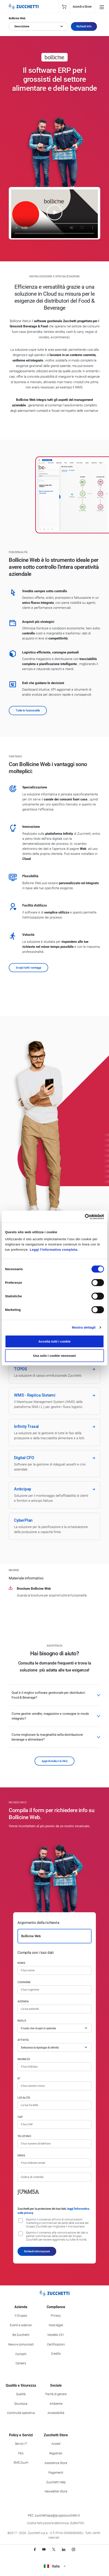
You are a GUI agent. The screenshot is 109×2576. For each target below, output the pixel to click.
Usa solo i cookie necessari (54, 1355)
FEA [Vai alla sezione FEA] (21, 2453)
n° (19, 2078)
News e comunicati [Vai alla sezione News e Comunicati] (21, 2344)
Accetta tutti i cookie (55, 1341)
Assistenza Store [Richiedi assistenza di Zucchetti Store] (55, 2463)
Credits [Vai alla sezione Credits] (56, 2353)
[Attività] (54, 2047)
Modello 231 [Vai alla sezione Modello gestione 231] (55, 2335)
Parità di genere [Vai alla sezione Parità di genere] (56, 2394)
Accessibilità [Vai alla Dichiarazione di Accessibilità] (55, 2413)
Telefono (24, 2136)
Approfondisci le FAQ (54, 1761)
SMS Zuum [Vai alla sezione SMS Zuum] (21, 2462)
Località (24, 2097)
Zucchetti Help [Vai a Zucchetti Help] (56, 2482)
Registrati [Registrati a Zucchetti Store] (55, 2453)
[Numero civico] (54, 2086)
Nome (21, 1963)
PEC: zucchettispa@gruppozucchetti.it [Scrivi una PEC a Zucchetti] (54, 2515)
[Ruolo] (54, 2028)
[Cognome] (54, 1989)
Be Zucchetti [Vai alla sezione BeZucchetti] (20, 2335)
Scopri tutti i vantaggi (28, 967)
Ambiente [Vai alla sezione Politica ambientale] (55, 2403)
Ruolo (22, 2020)
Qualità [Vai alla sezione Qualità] (21, 2394)
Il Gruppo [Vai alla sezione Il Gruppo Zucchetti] (21, 2315)
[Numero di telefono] (54, 2143)
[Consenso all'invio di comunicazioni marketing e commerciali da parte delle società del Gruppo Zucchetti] (20, 2220)
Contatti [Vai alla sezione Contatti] (20, 2354)
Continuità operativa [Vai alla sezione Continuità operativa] (21, 2413)
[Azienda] (54, 2009)
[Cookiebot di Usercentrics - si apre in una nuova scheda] (85, 1216)
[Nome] (54, 1970)
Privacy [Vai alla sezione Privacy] (56, 2315)
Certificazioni (56, 2344)
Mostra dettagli (83, 1327)
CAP (20, 2116)
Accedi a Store (82, 6)
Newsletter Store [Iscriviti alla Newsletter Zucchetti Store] (56, 2491)
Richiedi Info (83, 26)
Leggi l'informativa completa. (54, 1249)
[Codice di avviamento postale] (54, 2124)
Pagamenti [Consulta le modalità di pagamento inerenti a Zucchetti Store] (55, 2472)
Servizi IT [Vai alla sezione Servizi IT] (21, 2443)
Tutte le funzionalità (28, 710)
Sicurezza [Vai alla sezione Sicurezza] (20, 2403)
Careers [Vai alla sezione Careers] (21, 2363)
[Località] (54, 2105)
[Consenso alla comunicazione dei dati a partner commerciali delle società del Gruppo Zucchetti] (20, 2234)
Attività (23, 2040)
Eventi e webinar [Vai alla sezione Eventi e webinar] (21, 2325)
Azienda (23, 2001)
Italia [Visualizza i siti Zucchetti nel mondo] (54, 2566)
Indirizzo (24, 2059)
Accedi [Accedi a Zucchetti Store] (55, 2443)
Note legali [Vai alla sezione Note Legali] (56, 2325)
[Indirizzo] (54, 2066)
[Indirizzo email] (54, 2163)
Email (22, 2155)
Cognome (24, 1982)
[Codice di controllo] (54, 2177)
